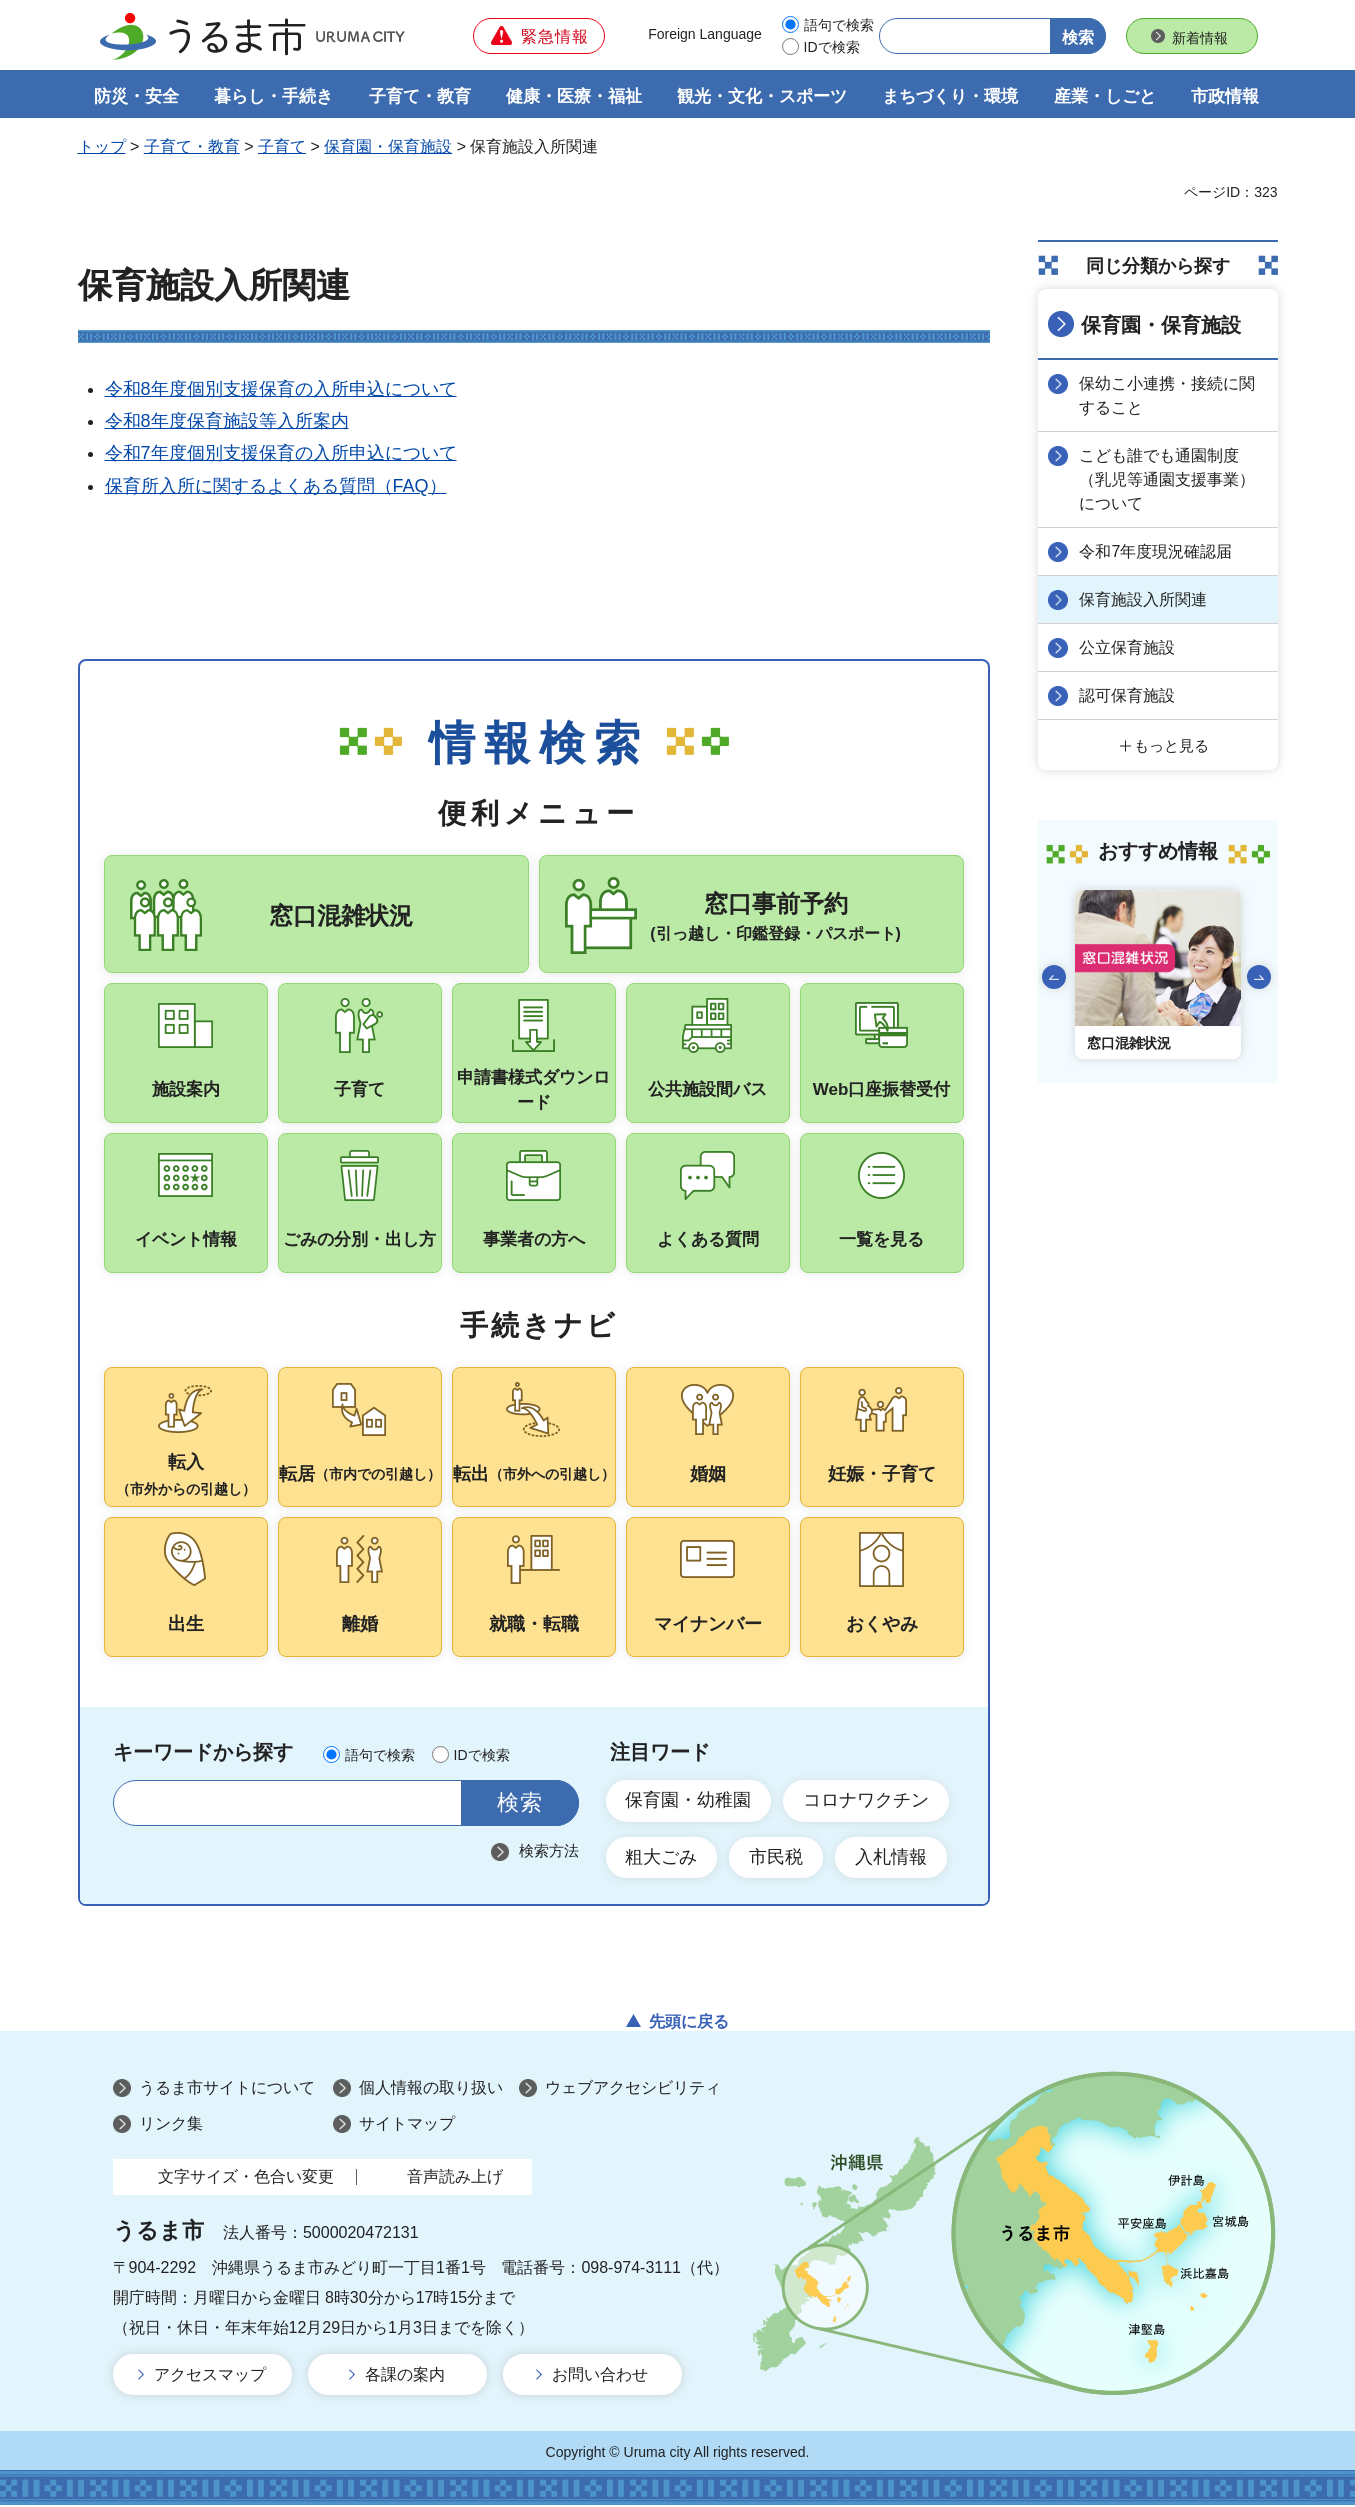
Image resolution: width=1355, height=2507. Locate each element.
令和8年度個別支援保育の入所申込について (281, 389)
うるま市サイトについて (227, 2090)
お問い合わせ (600, 2376)
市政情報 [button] (1225, 96)
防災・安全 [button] (136, 96)
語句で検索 (839, 25)
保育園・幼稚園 (689, 1802)
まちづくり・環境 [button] (950, 96)
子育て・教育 (192, 146)
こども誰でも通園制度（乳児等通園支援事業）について (1168, 479)
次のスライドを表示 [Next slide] (1259, 977)
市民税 (777, 1859)
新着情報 (1200, 38)
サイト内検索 (140, 1804)
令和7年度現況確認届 (1156, 551)
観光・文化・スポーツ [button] (762, 96)
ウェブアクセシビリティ (633, 2090)
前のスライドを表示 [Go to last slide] (1054, 977)
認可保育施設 (1128, 695)
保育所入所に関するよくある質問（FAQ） (276, 486)
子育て (282, 146)
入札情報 (892, 1859)
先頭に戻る (689, 2023)
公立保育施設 (1128, 647)
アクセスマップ (210, 2376)
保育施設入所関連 (1144, 599)
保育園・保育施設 (388, 146)
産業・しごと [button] (1105, 96)
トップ (102, 146)
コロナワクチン (867, 1802)
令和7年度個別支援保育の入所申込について (281, 454)
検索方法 (549, 1852)
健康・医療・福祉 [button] (574, 96)
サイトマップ (407, 2125)
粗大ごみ (662, 1859)
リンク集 (171, 2125)
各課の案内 (405, 2376)
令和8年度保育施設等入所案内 (227, 421)
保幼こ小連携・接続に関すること (1168, 395)
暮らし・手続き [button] (273, 96)
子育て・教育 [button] (420, 96)
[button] (539, 36)
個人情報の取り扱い (431, 2090)
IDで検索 (832, 47)
